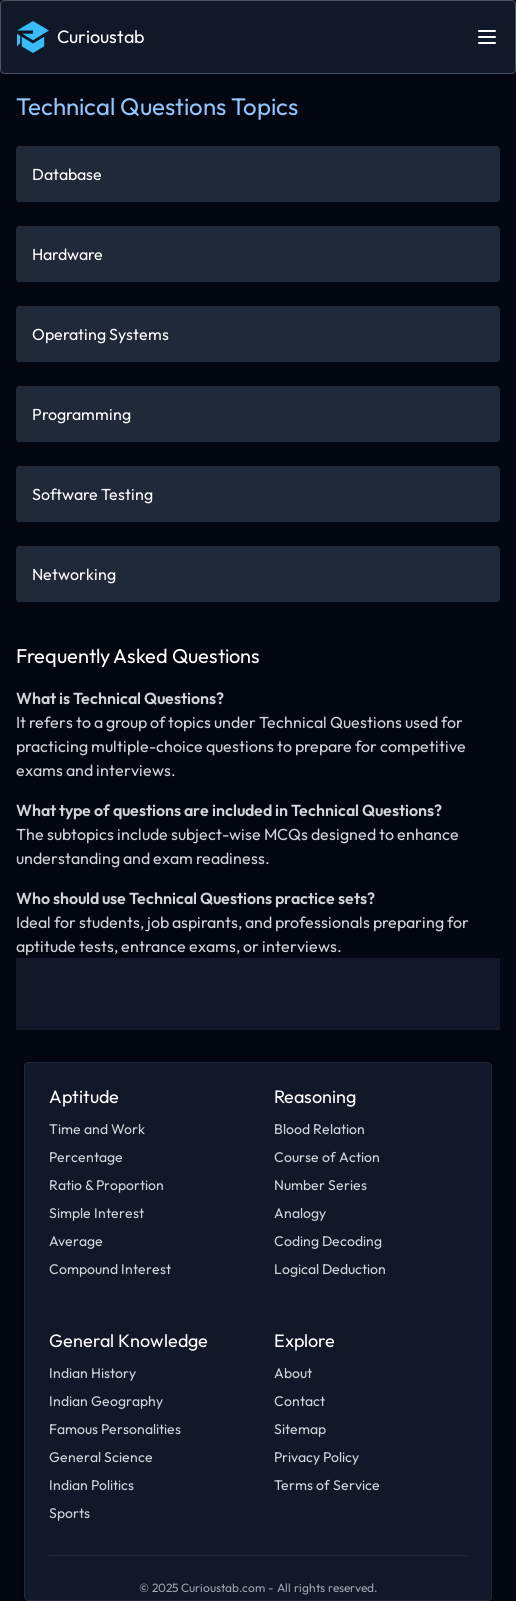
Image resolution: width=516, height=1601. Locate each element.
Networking (74, 574)
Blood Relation (319, 1129)
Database (67, 174)
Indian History (92, 1373)
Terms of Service (327, 1485)
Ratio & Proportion (106, 1185)
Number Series (320, 1185)
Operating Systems (100, 334)
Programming (81, 414)
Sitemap (300, 1429)
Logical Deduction (330, 1269)
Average (76, 1241)
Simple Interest (96, 1213)
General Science (101, 1457)
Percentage (86, 1157)
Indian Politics (91, 1485)
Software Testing (92, 494)
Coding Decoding (328, 1241)
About (293, 1373)
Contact (299, 1401)
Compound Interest (110, 1269)
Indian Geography (106, 1401)
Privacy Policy (316, 1457)
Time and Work (97, 1129)
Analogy (300, 1213)
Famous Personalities (115, 1429)
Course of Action (327, 1157)
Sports (69, 1513)
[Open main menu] (487, 37)
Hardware (67, 254)
